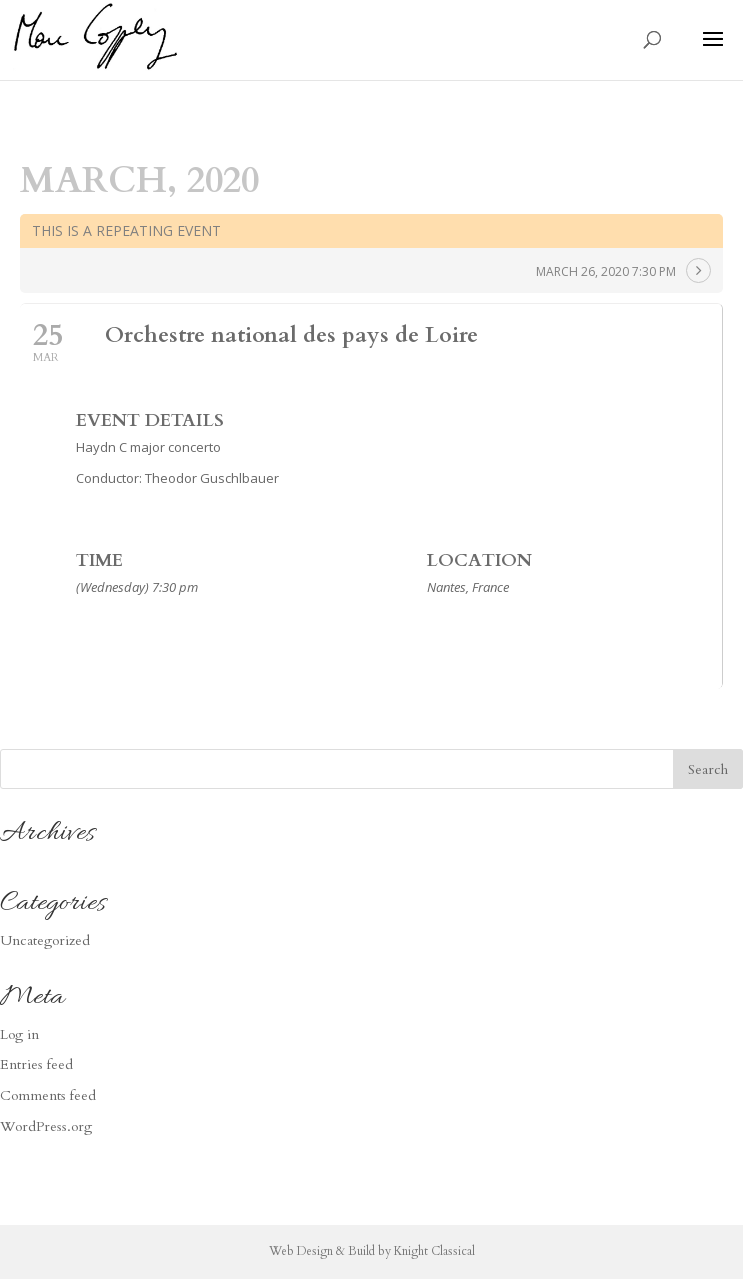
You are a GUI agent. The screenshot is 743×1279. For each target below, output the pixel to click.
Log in (19, 1034)
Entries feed (36, 1064)
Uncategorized (45, 940)
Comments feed (48, 1095)
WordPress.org (46, 1126)
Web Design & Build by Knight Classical (372, 1251)
